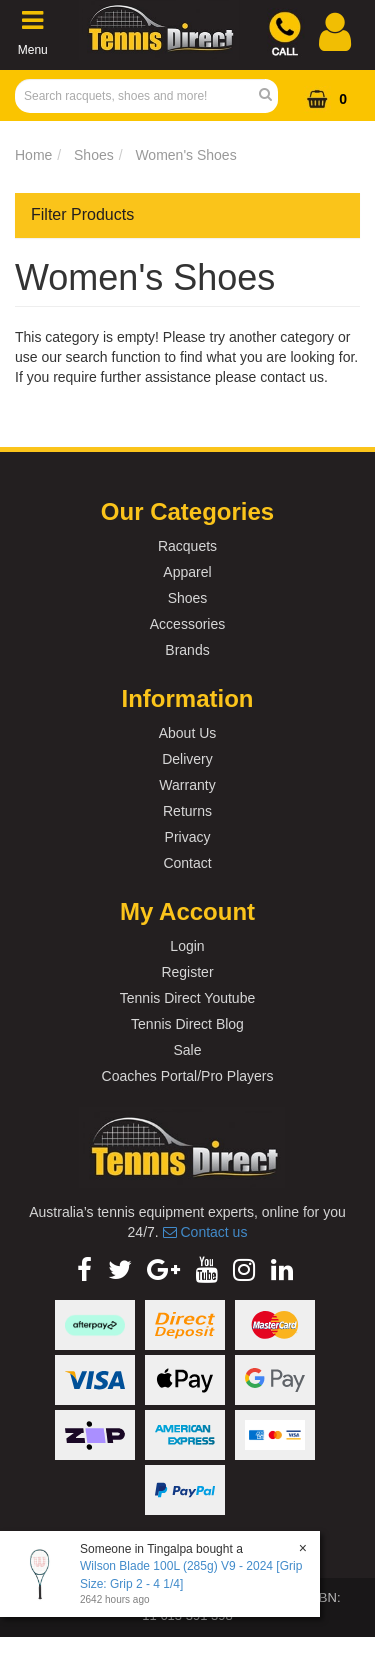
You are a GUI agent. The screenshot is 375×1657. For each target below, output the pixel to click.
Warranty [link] (187, 785)
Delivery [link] (187, 759)
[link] (84, 1270)
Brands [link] (187, 650)
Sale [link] (187, 1050)
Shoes (94, 155)
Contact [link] (187, 863)
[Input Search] (140, 96)
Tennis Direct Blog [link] (187, 1024)
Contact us (205, 1232)
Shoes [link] (188, 598)
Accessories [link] (187, 624)
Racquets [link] (187, 546)
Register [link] (187, 972)
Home (33, 155)
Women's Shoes (185, 155)
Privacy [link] (188, 837)
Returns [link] (187, 811)
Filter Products (82, 214)
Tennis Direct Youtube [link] (187, 998)
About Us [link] (188, 733)
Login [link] (187, 946)
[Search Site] (271, 96)
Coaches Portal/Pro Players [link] (188, 1076)
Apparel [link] (187, 572)
